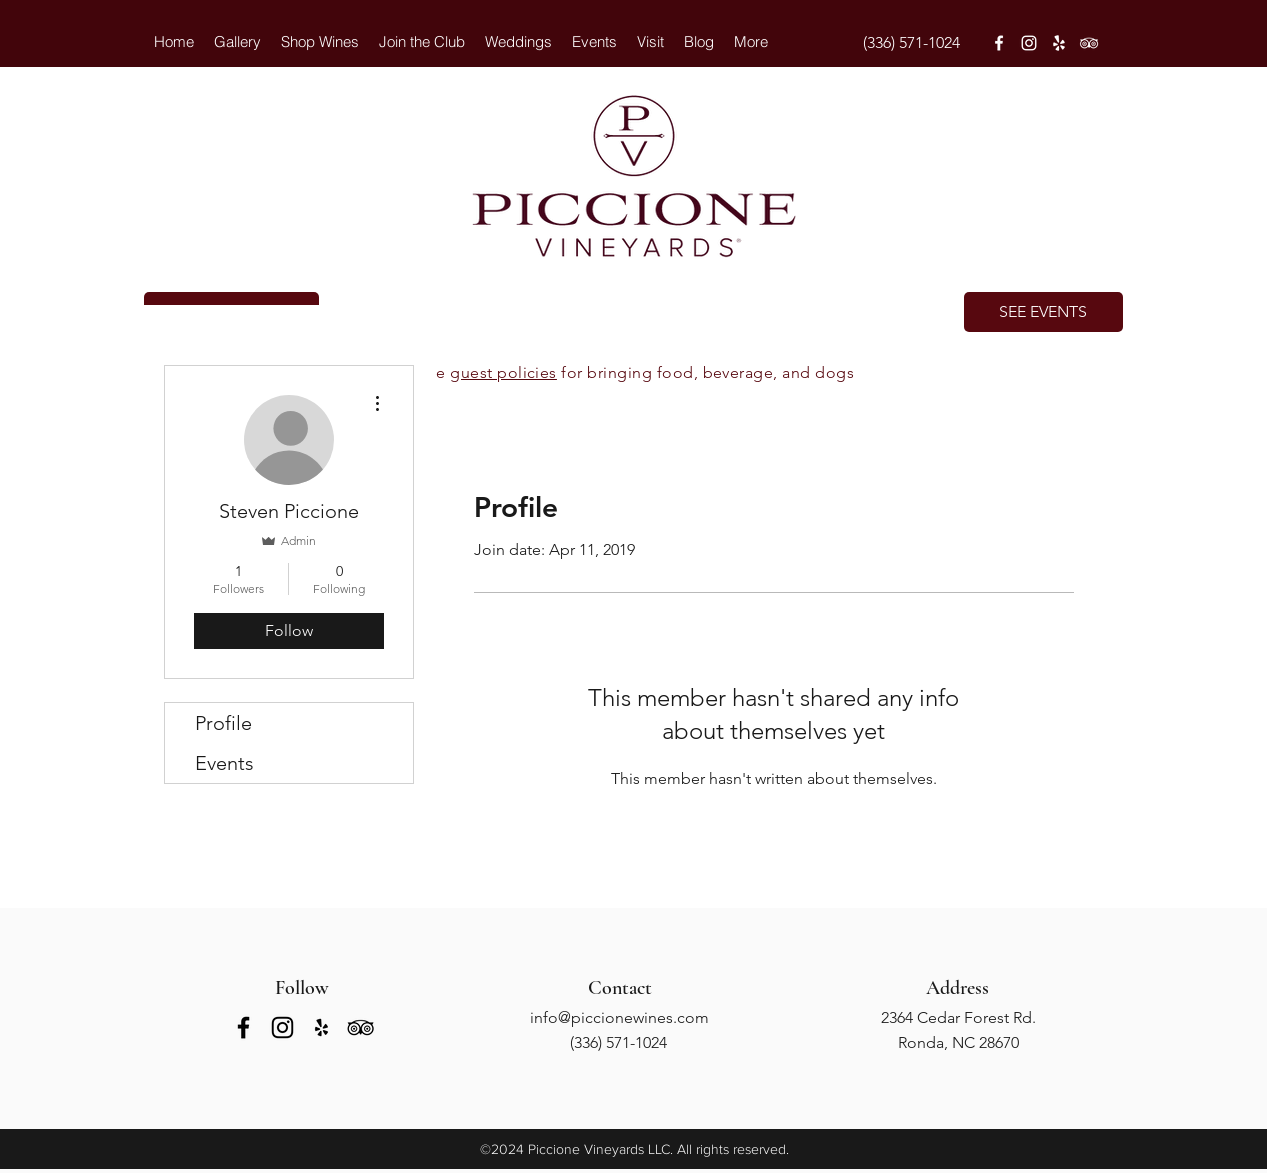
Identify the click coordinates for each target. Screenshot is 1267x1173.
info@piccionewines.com (619, 1017)
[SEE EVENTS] (1043, 312)
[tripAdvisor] (1089, 43)
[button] (518, 42)
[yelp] (1059, 43)
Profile (223, 723)
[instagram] (1029, 43)
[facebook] (999, 43)
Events (224, 763)
